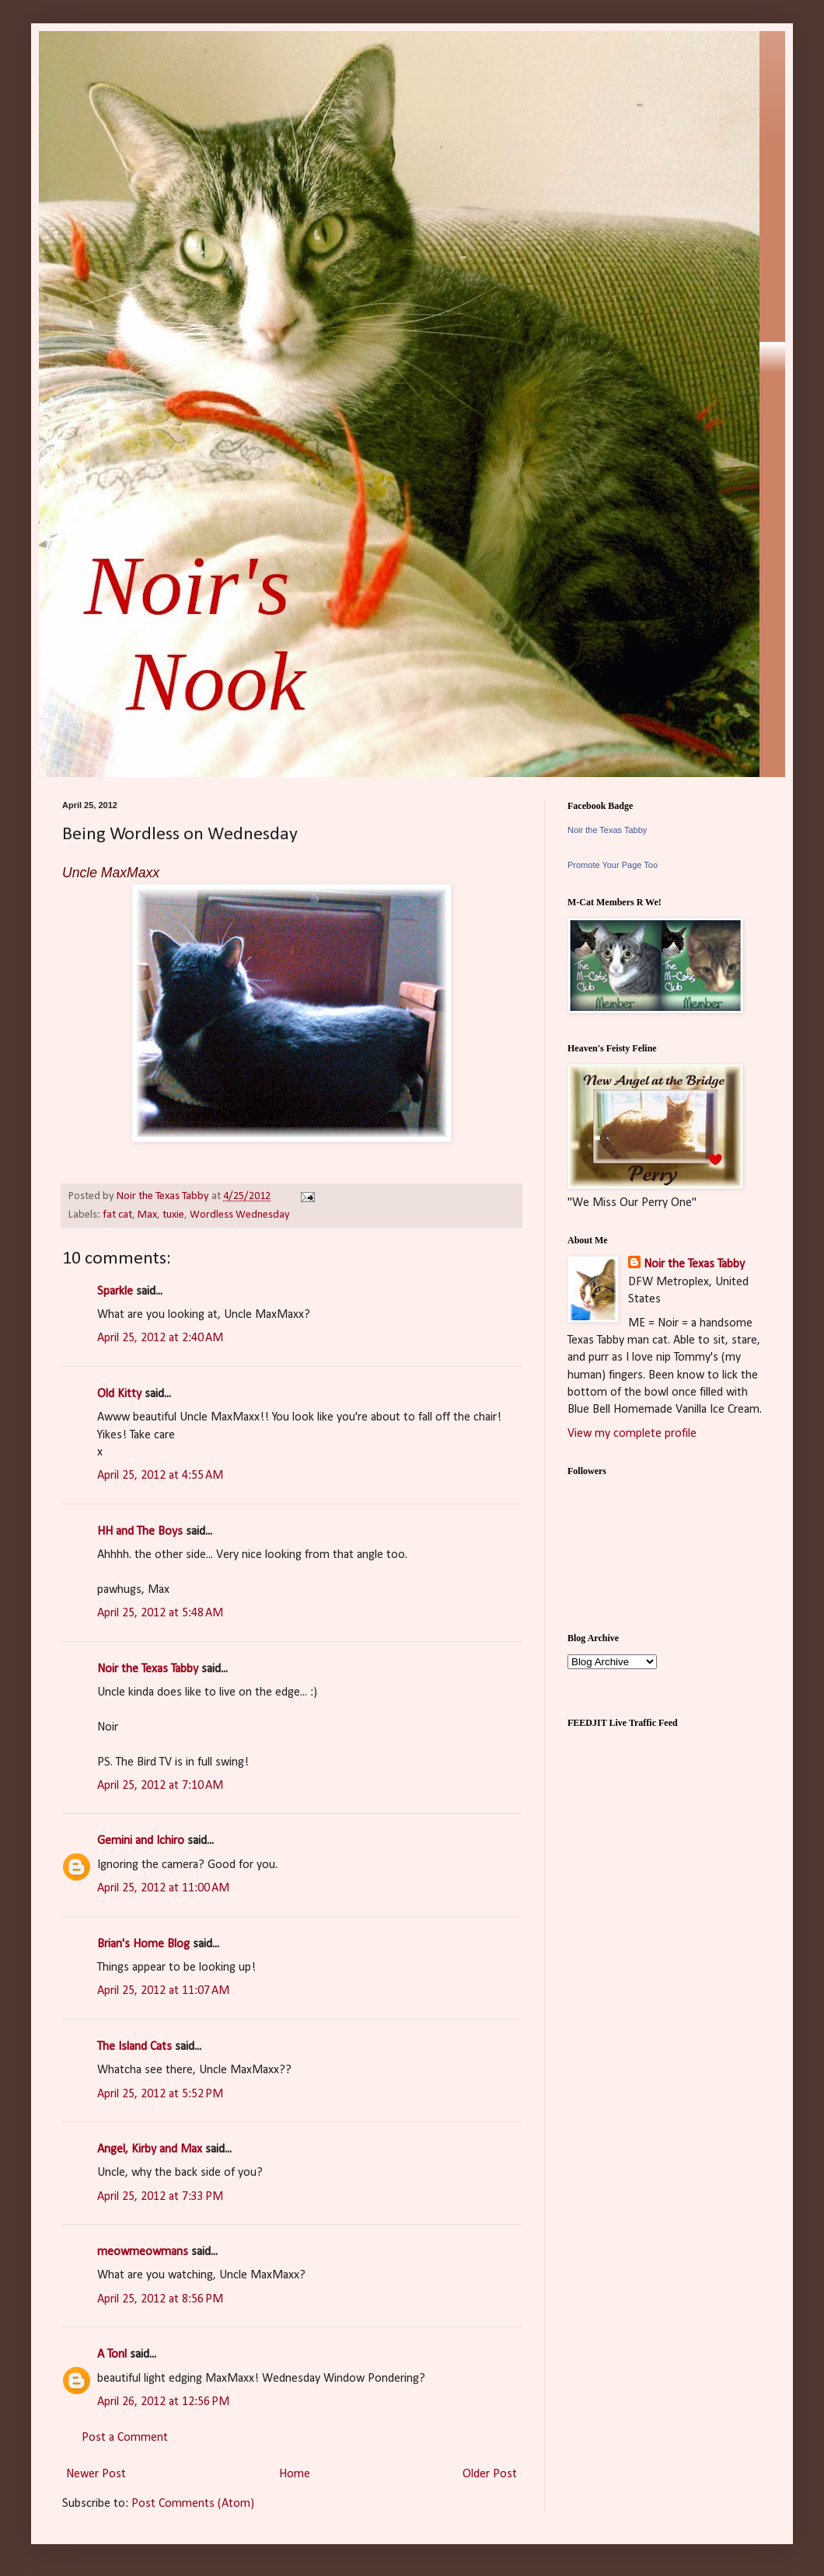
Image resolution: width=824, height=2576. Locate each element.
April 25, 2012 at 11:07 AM (163, 1991)
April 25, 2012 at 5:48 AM (160, 1613)
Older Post (490, 2474)
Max (147, 1215)
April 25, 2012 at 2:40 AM (160, 1338)
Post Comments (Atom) (192, 2504)
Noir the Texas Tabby (147, 1669)
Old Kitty (119, 1394)
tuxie (173, 1215)
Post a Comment (125, 2437)
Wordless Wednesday (240, 1215)
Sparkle (115, 1291)
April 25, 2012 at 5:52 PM (160, 2094)
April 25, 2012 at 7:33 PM (160, 2197)
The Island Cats (134, 2047)
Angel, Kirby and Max (149, 2149)
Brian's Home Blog (143, 1944)
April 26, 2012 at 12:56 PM (163, 2402)
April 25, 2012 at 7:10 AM (160, 1785)
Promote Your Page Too (612, 865)
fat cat (117, 1215)
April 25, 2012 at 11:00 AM (163, 1888)
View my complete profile (632, 1433)
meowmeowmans (142, 2252)
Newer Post (96, 2474)
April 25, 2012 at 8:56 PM (160, 2299)
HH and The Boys (140, 1531)
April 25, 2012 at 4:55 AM (160, 1475)
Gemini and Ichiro (140, 1841)
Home (294, 2474)
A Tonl (112, 2354)
